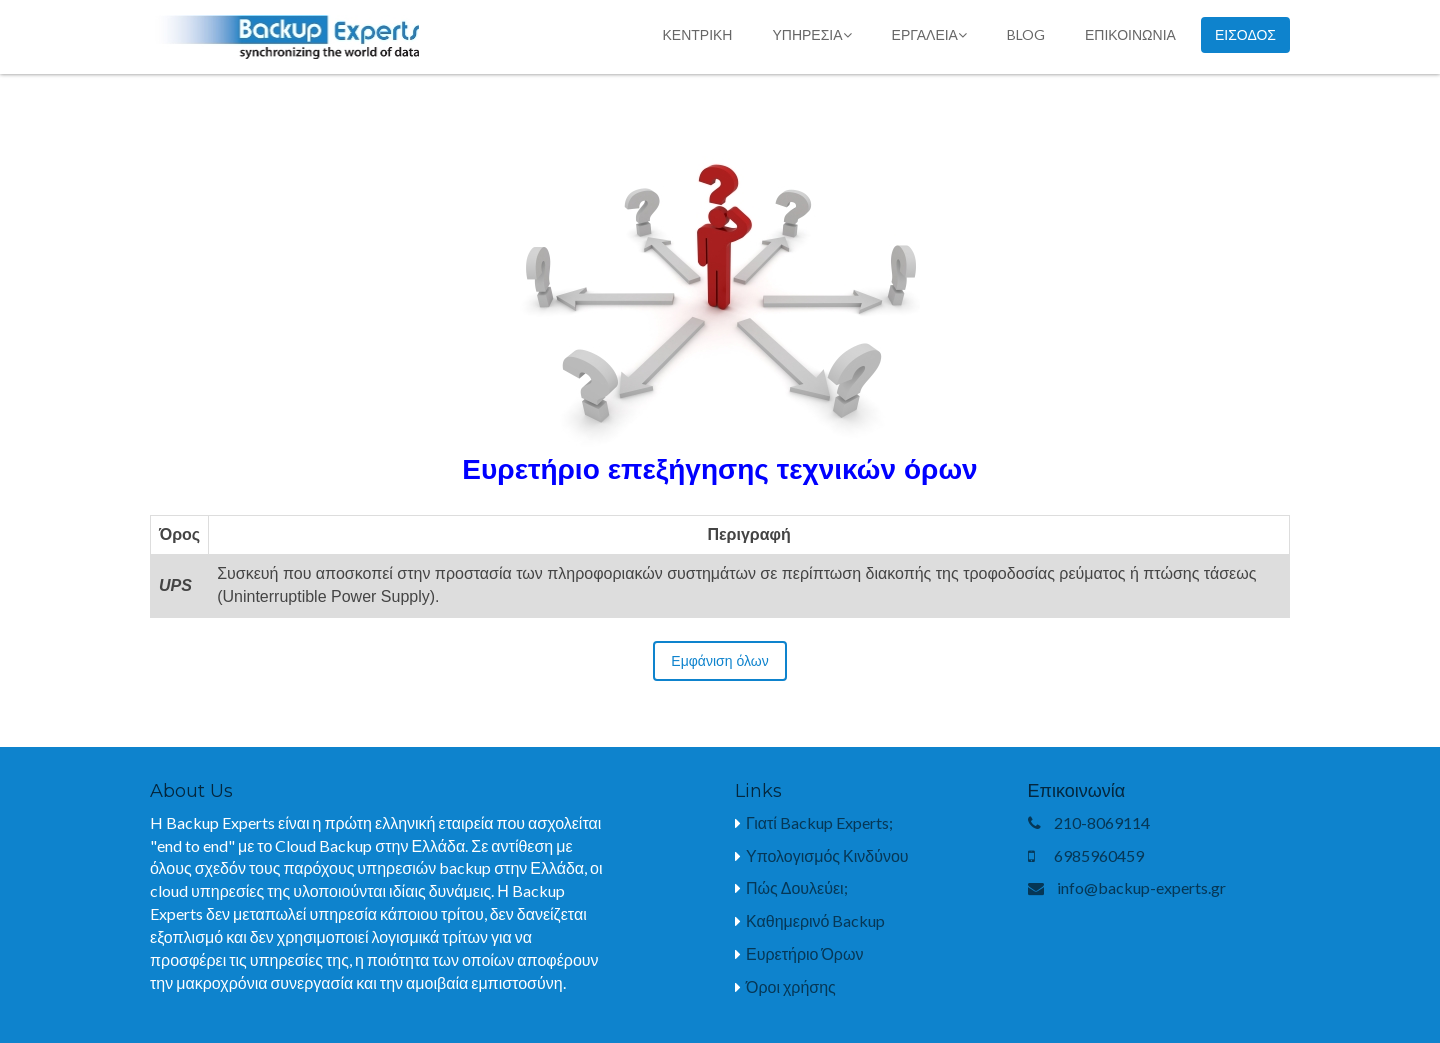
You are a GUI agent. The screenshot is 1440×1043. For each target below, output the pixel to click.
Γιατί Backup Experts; (819, 822)
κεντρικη (697, 34)
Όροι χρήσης (791, 986)
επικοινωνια (1130, 34)
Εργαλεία (929, 34)
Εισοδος (1245, 35)
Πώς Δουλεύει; (797, 887)
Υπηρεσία (811, 34)
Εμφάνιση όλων (719, 661)
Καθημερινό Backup (815, 920)
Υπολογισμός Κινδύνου (827, 855)
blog (1026, 34)
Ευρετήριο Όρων (804, 953)
